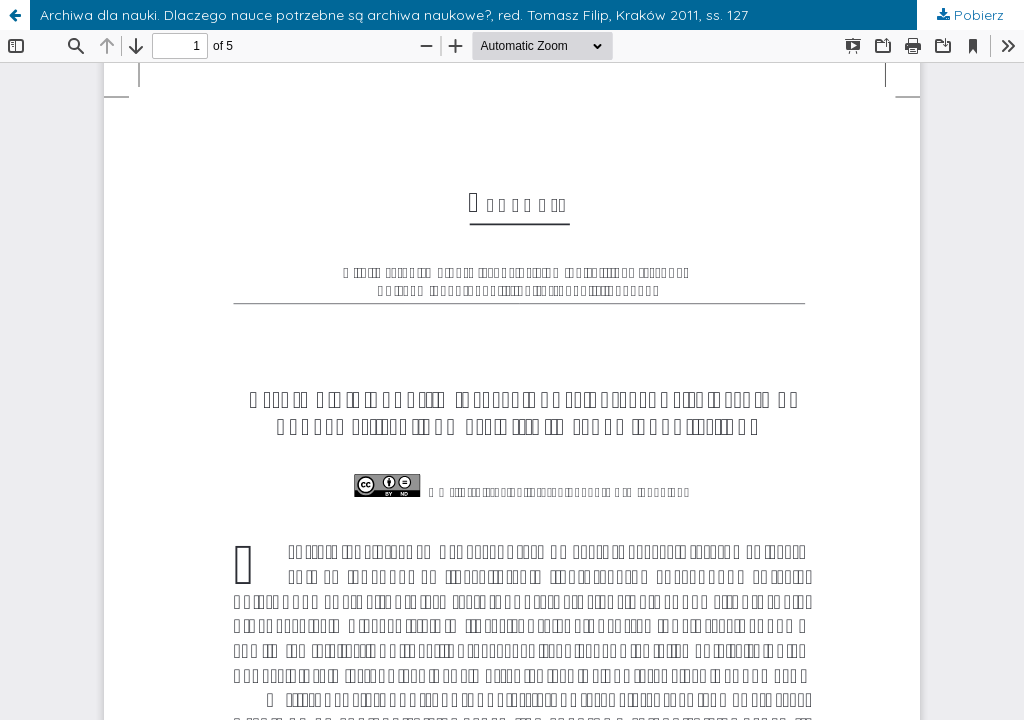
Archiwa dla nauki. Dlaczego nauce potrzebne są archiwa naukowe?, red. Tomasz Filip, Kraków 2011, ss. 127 (394, 15)
